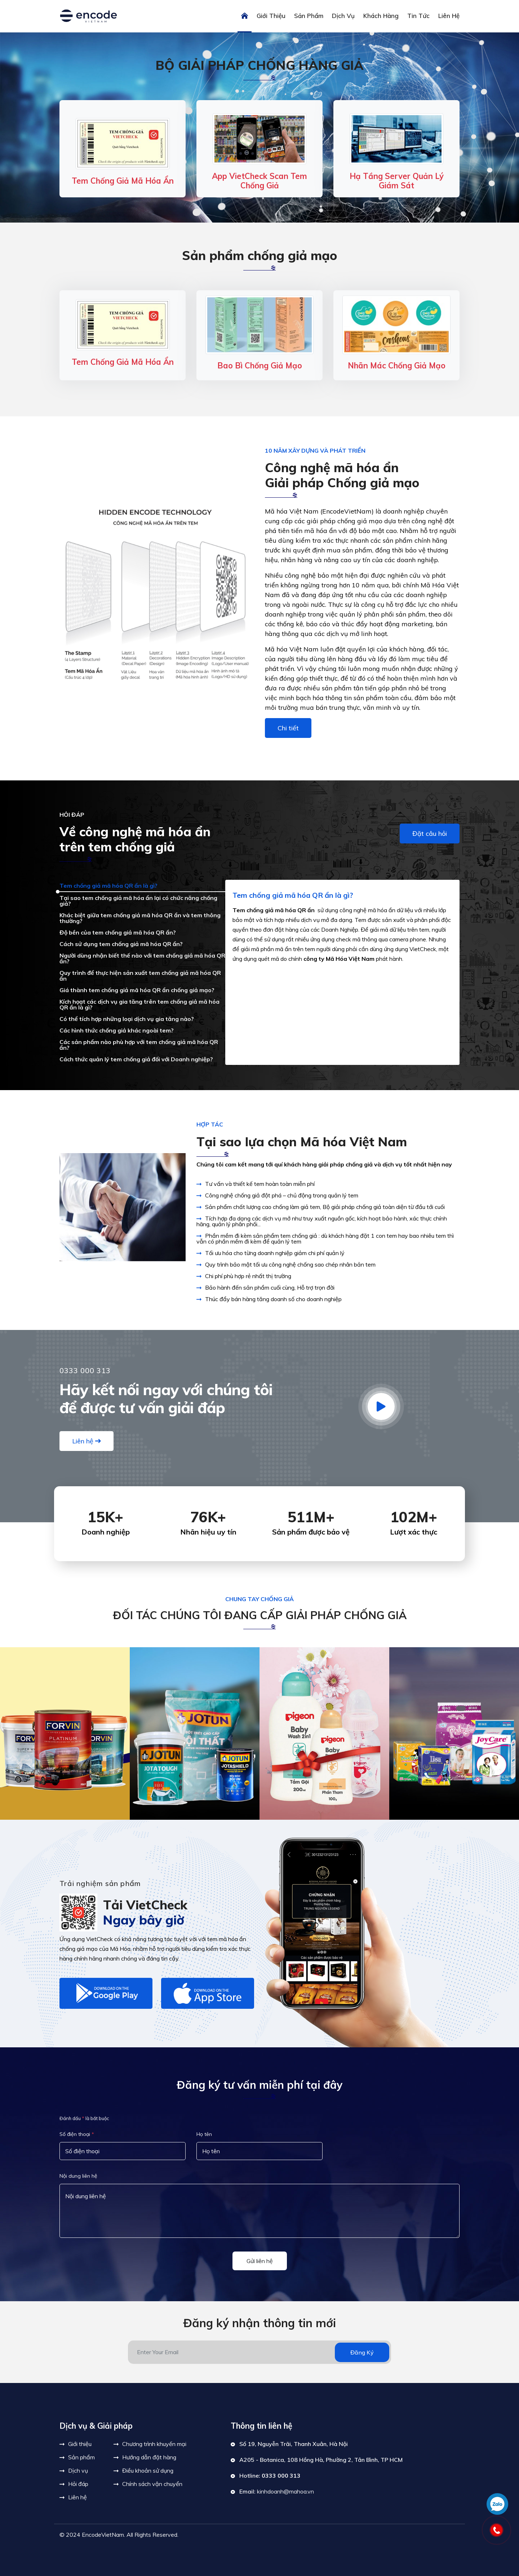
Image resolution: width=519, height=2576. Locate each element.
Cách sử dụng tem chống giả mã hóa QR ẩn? (121, 943)
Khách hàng (381, 15)
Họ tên (204, 2134)
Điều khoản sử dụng (147, 2470)
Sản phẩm (308, 15)
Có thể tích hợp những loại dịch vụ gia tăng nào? (126, 1018)
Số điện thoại (76, 2134)
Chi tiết (288, 728)
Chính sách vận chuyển (152, 2483)
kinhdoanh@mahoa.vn (285, 2491)
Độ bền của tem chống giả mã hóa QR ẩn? (117, 932)
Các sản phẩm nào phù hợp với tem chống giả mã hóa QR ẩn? (138, 1044)
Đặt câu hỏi (429, 833)
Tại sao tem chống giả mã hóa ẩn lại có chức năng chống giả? (138, 900)
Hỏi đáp (78, 2483)
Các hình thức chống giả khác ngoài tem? (116, 1030)
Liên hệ (449, 15)
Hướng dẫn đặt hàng (149, 2457)
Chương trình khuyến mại (154, 2443)
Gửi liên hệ (260, 2260)
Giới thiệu (271, 15)
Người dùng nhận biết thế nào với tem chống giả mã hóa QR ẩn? (142, 958)
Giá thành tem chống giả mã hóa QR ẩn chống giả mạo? (136, 990)
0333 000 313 (281, 2475)
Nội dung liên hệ (78, 2176)
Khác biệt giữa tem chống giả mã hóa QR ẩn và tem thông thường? (140, 917)
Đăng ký (362, 2352)
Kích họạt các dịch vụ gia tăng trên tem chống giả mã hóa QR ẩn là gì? (139, 1004)
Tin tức (418, 15)
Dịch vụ (343, 15)
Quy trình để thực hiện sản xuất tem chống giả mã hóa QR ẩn (140, 975)
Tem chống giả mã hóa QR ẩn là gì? (108, 885)
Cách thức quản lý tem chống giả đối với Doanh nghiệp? (136, 1059)
